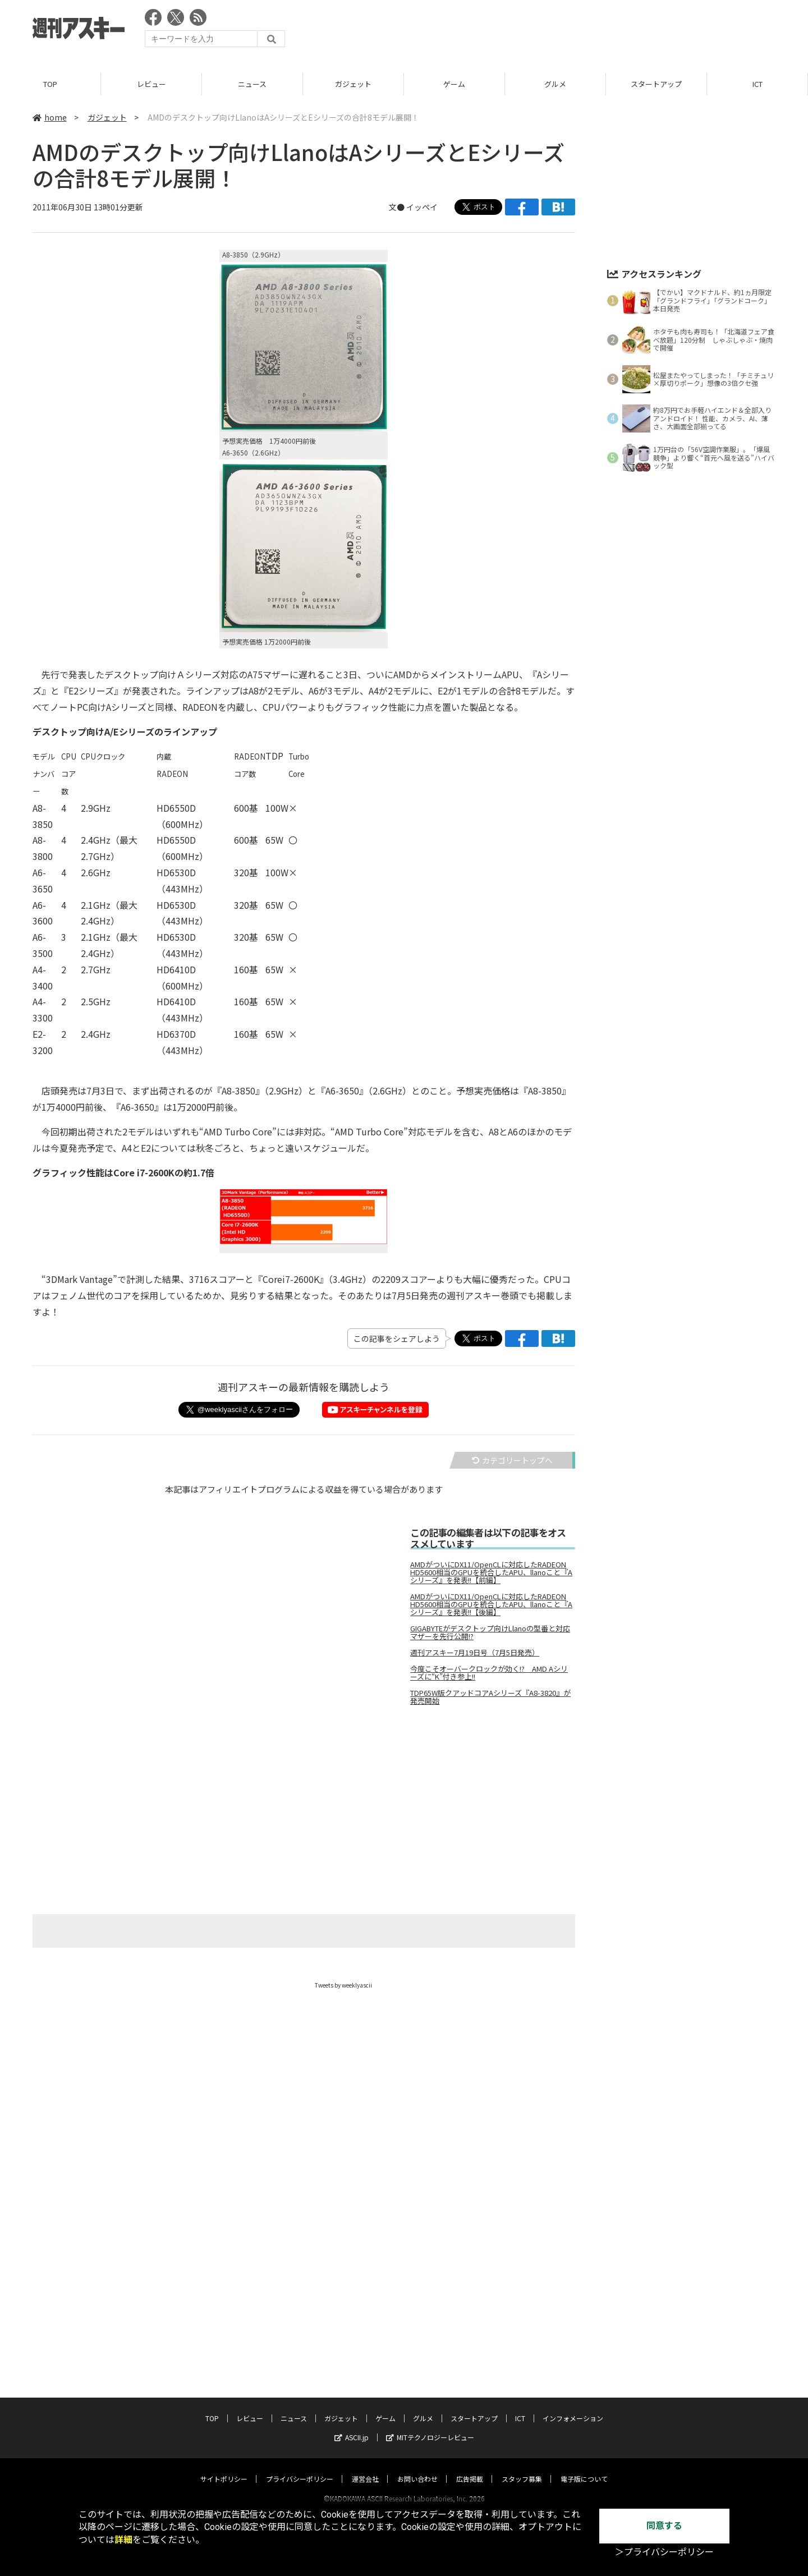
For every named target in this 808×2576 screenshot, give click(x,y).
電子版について (584, 2360)
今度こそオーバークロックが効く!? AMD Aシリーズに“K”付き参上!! (489, 1673)
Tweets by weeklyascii (343, 1985)
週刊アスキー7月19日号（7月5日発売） (474, 1653)
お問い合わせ (417, 2360)
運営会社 (365, 2360)
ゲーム (454, 84)
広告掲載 (469, 2360)
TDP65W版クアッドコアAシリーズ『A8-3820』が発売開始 (490, 1697)
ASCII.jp (351, 2318)
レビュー (151, 84)
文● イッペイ (413, 207)
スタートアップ (656, 84)
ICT (757, 84)
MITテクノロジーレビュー (430, 2318)
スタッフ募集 (522, 2360)
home (50, 117)
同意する (664, 2525)
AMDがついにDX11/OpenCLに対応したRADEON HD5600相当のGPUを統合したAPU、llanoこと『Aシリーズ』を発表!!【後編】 (491, 1604)
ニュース (252, 84)
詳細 (123, 2539)
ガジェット (353, 84)
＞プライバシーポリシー (664, 2552)
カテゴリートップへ (512, 1460)
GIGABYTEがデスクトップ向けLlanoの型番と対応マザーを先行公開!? (490, 1632)
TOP (50, 84)
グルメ (555, 84)
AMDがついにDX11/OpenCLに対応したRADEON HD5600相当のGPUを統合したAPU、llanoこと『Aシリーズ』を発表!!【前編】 (491, 1572)
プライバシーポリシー (299, 2360)
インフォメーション (573, 2299)
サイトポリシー (223, 2360)
